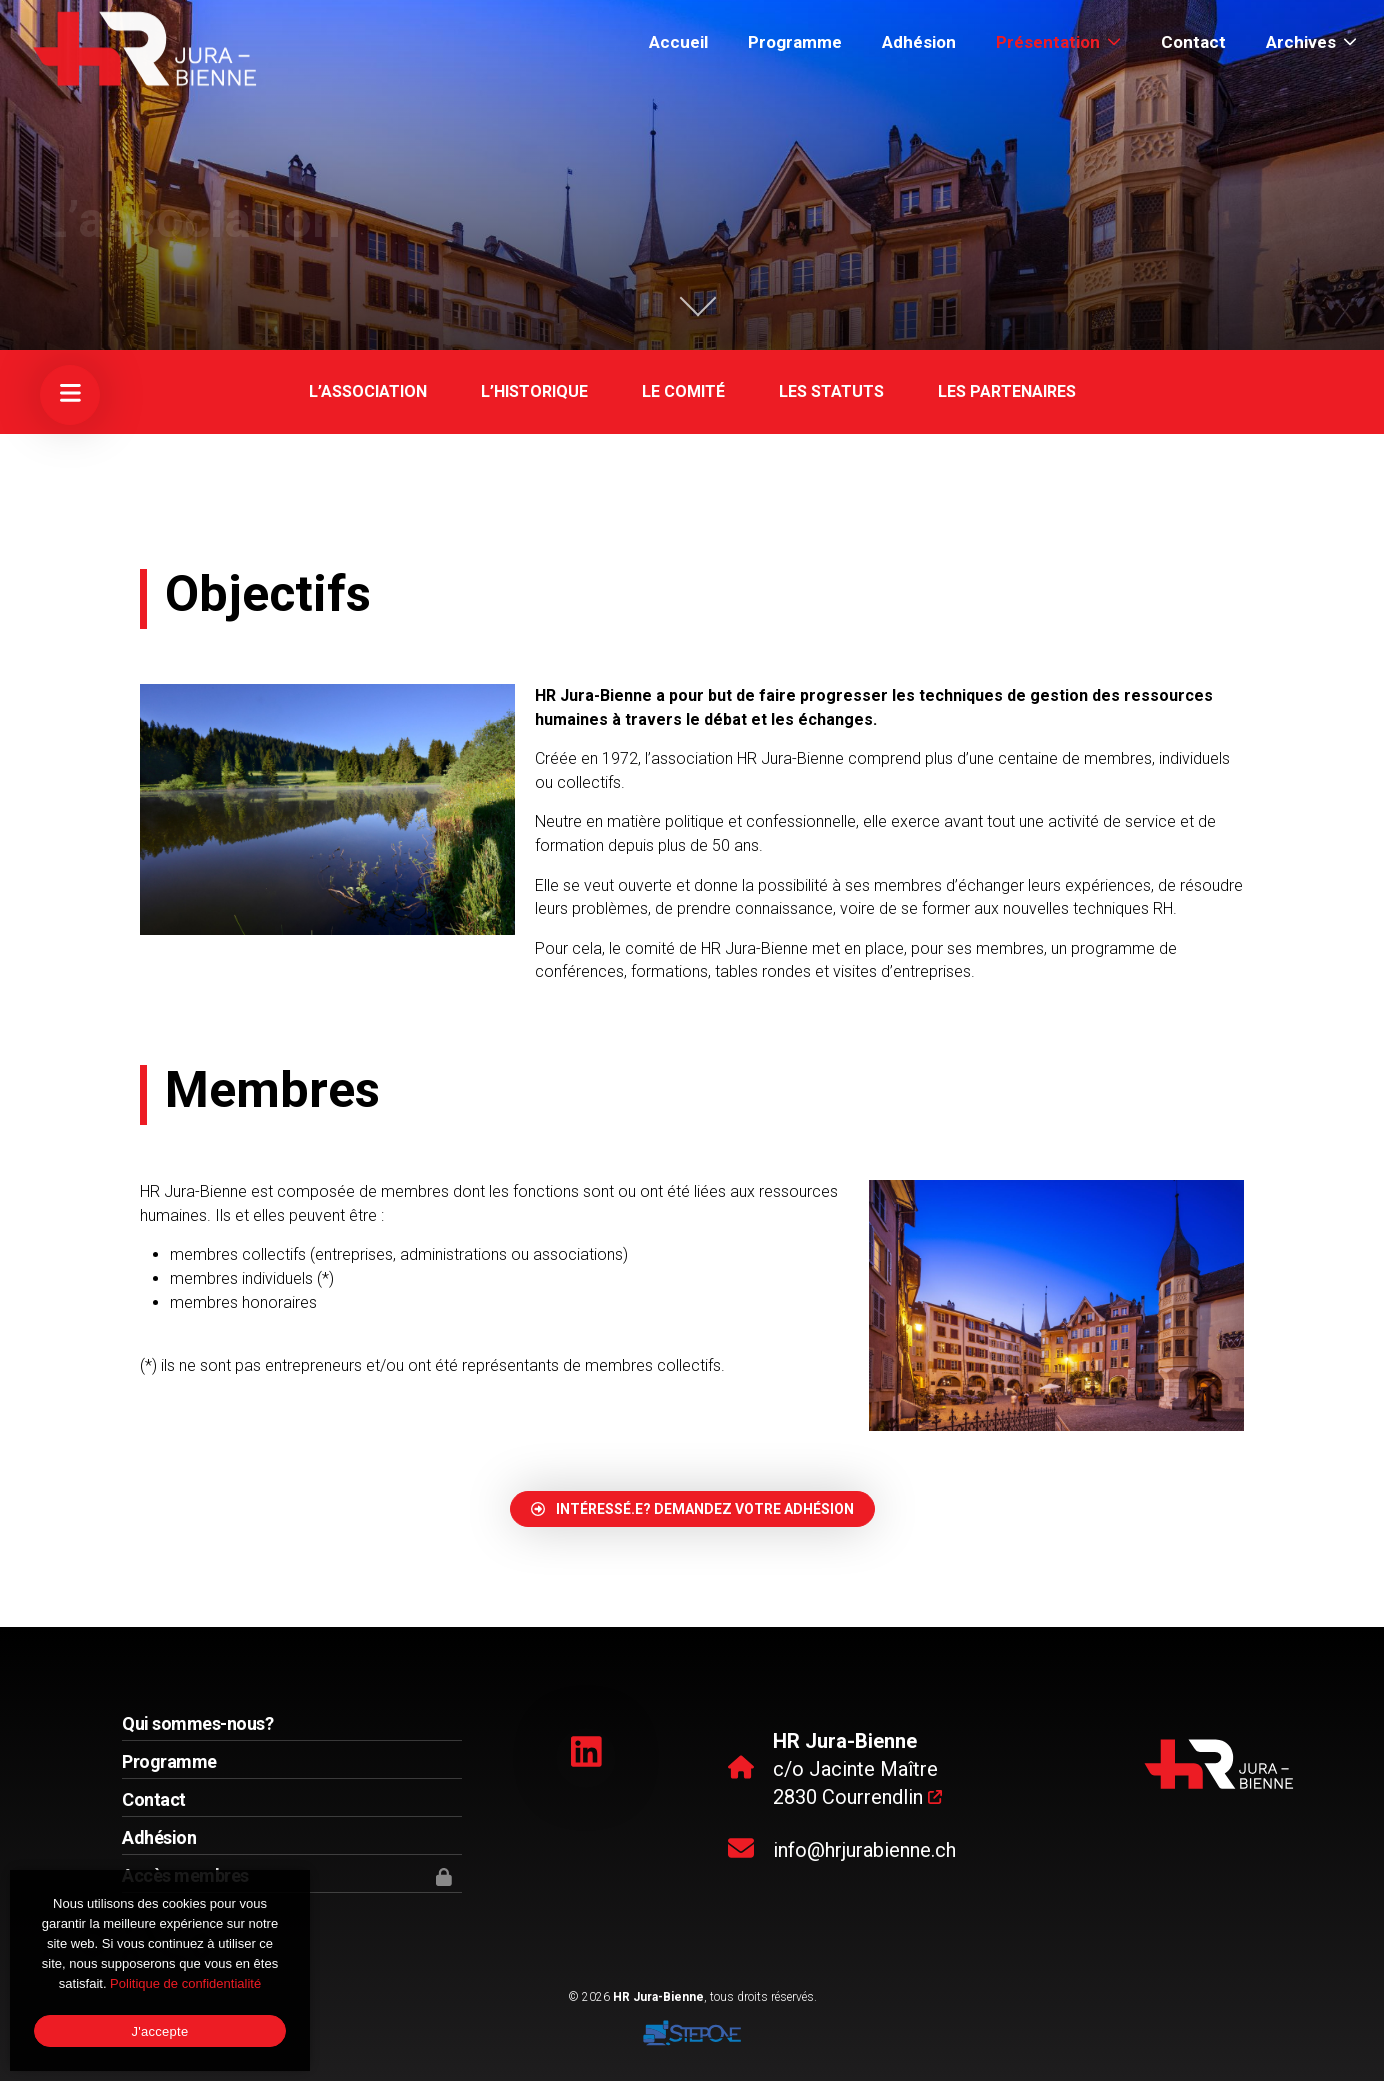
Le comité (683, 391)
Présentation (1058, 42)
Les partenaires (1007, 391)
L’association (368, 391)
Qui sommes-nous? (197, 1723)
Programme (795, 42)
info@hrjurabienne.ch (864, 1850)
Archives (1311, 42)
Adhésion (919, 42)
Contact (1193, 42)
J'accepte (160, 2031)
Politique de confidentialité (185, 1983)
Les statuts (831, 391)
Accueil (678, 42)
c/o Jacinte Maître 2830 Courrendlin (857, 1769)
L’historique (534, 391)
